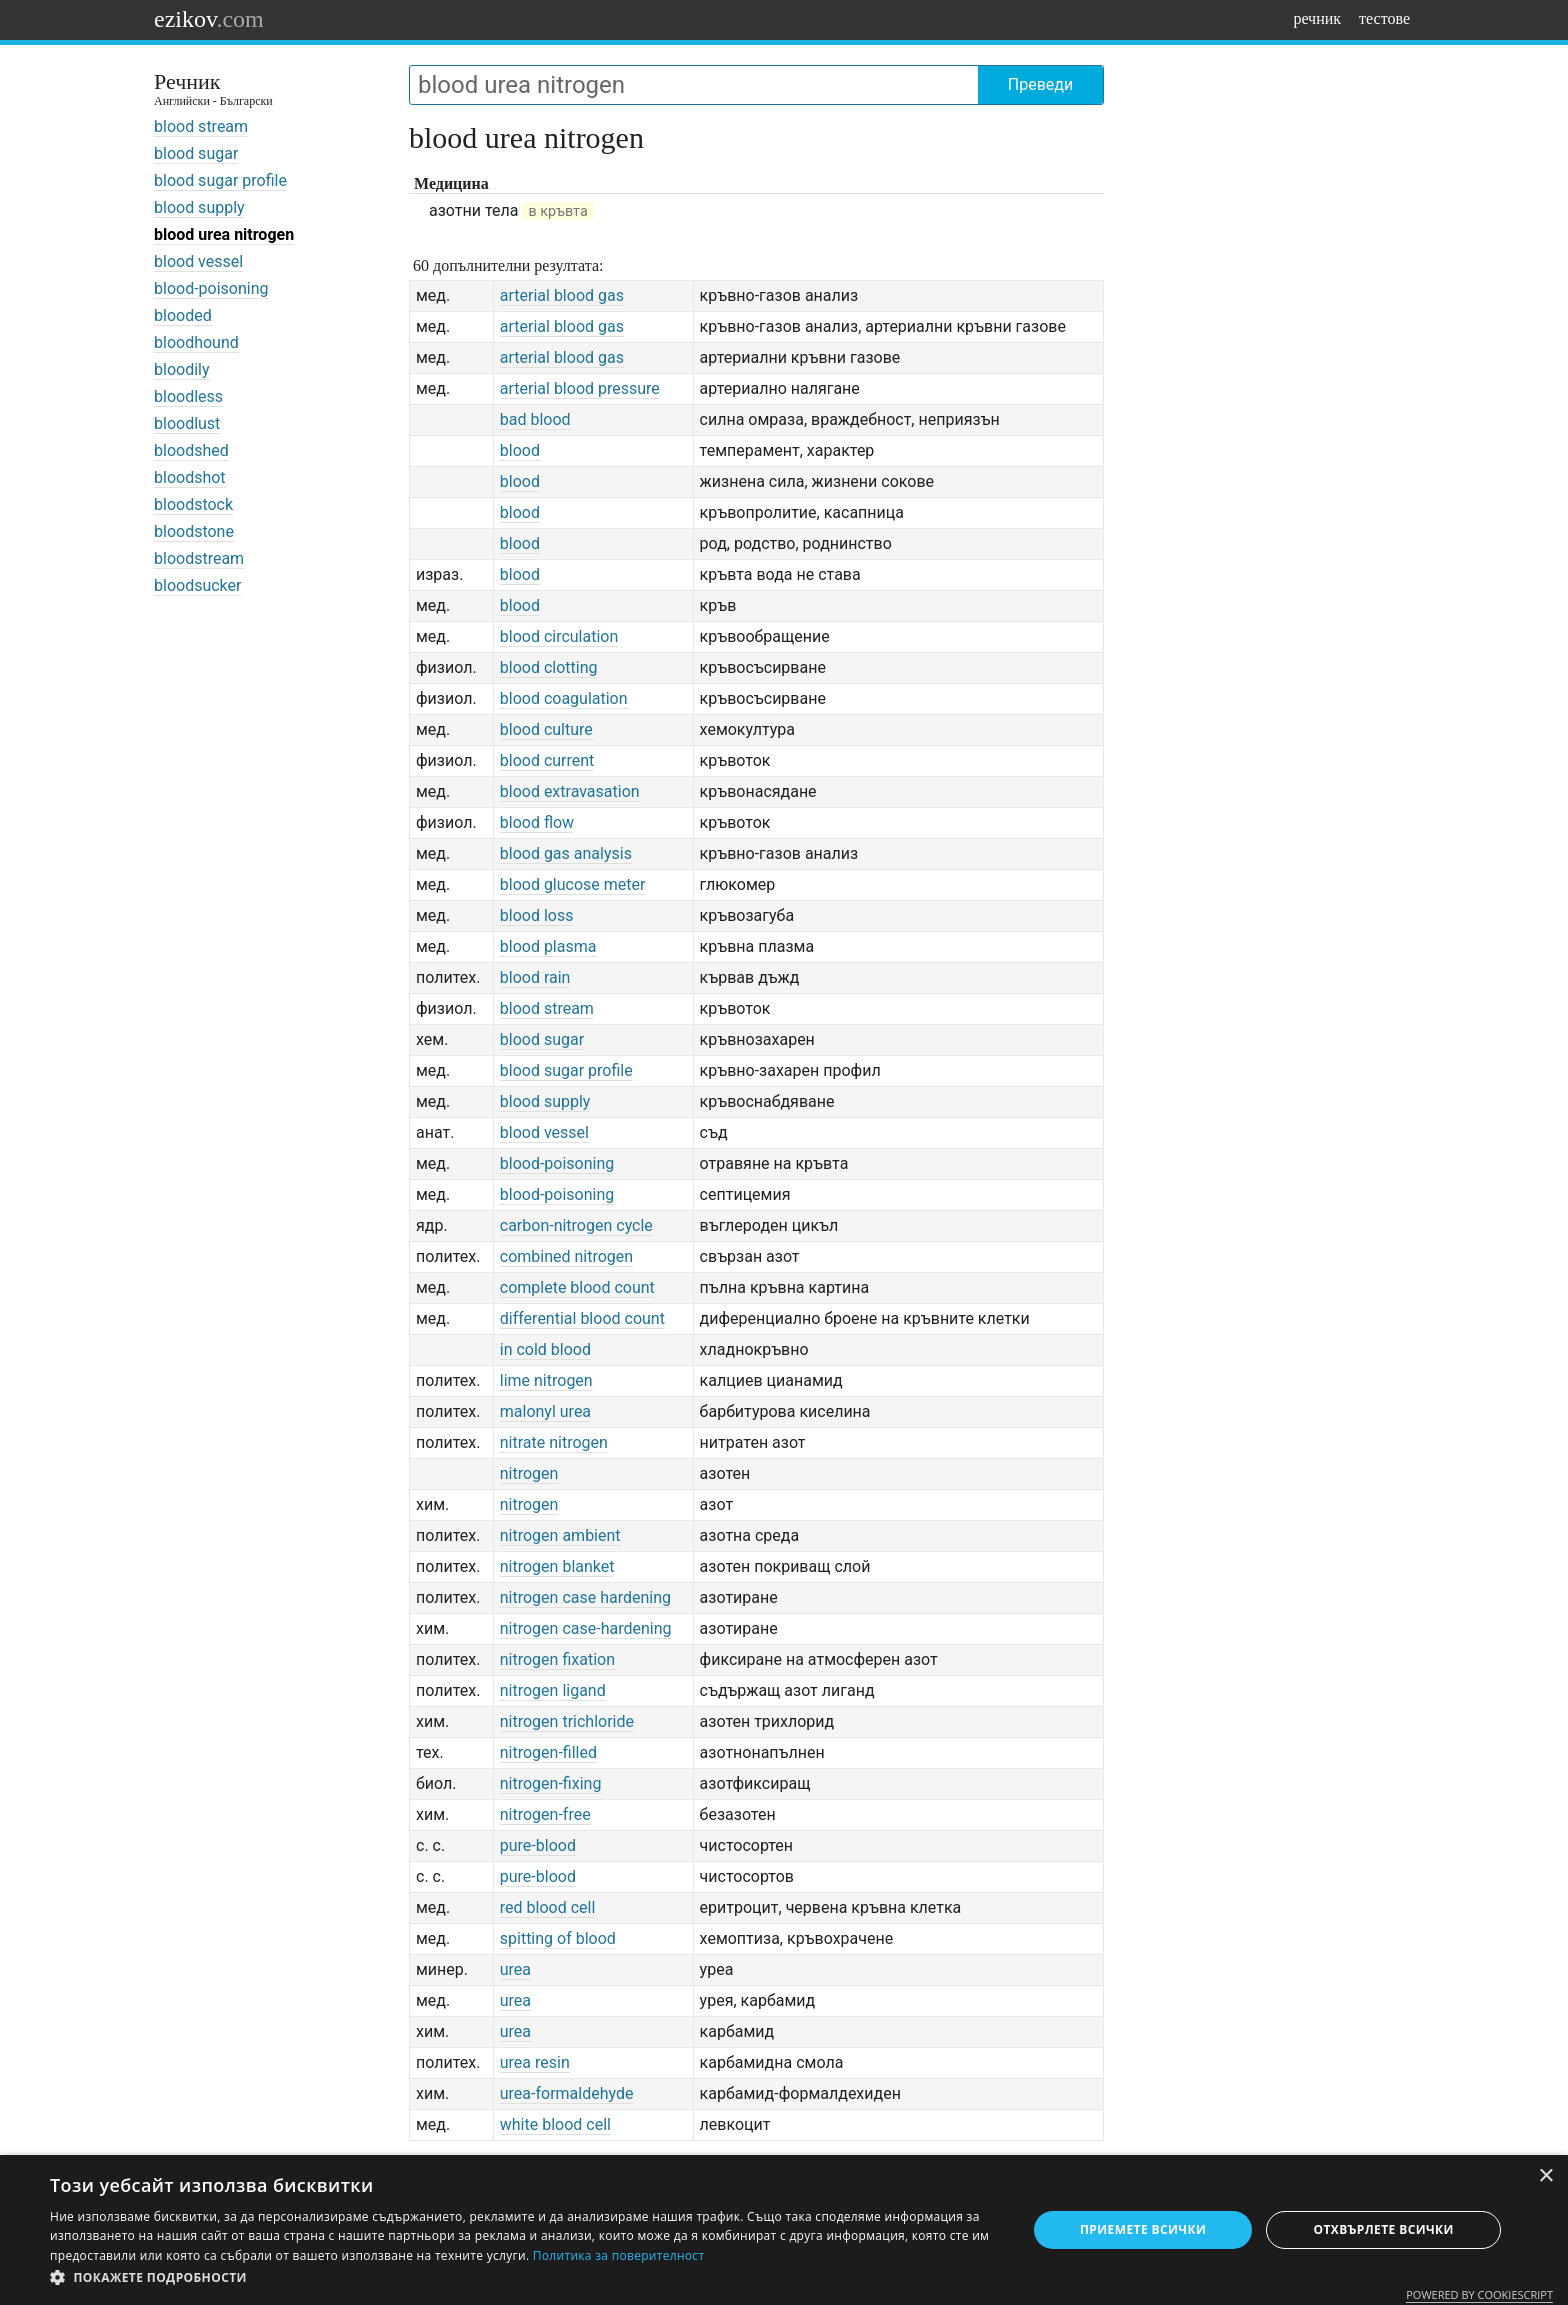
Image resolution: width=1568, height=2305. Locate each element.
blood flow (537, 822)
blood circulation (559, 636)
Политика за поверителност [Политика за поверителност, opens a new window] (619, 2255)
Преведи (1040, 84)
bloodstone (194, 531)
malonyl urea (545, 1411)
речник (1317, 18)
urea (515, 1969)
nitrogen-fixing (551, 1783)
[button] (524, 2278)
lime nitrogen (546, 1380)
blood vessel (198, 261)
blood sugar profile (220, 180)
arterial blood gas (562, 295)
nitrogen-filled (548, 1752)
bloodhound (196, 342)
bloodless (188, 396)
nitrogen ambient (560, 1535)
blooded (183, 315)
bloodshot (190, 477)
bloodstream (199, 558)
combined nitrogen (566, 1256)
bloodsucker (197, 585)
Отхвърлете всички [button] (1384, 2229)
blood (520, 450)
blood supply (199, 207)
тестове (1384, 18)
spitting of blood (558, 1938)
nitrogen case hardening (585, 1597)
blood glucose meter (573, 884)
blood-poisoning (211, 288)
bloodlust (187, 423)
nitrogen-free (545, 1814)
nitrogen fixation (557, 1659)
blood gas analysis (566, 853)
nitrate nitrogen (554, 1442)
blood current (547, 760)
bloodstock (193, 504)
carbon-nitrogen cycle (576, 1225)
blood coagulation (564, 698)
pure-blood (538, 1845)
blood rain (535, 977)
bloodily (182, 369)
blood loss (537, 915)
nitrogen (529, 1473)
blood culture (546, 729)
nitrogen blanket (557, 1566)
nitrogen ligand (553, 1690)
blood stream (201, 126)
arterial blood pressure (580, 388)
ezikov (209, 19)
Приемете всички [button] (1143, 2229)
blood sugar (196, 153)
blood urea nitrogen (224, 234)
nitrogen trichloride (567, 1721)
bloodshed (191, 450)
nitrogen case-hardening (586, 1628)
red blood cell (548, 1907)
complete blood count (577, 1287)
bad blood (535, 419)
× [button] (1545, 2176)
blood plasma (548, 946)
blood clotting (549, 667)
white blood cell (555, 2124)
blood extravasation (570, 791)
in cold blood (545, 1349)
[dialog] (784, 2230)
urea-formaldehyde (567, 2093)
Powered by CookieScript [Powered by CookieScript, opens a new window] (1479, 2294)
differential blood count (582, 1318)
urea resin (535, 2062)
